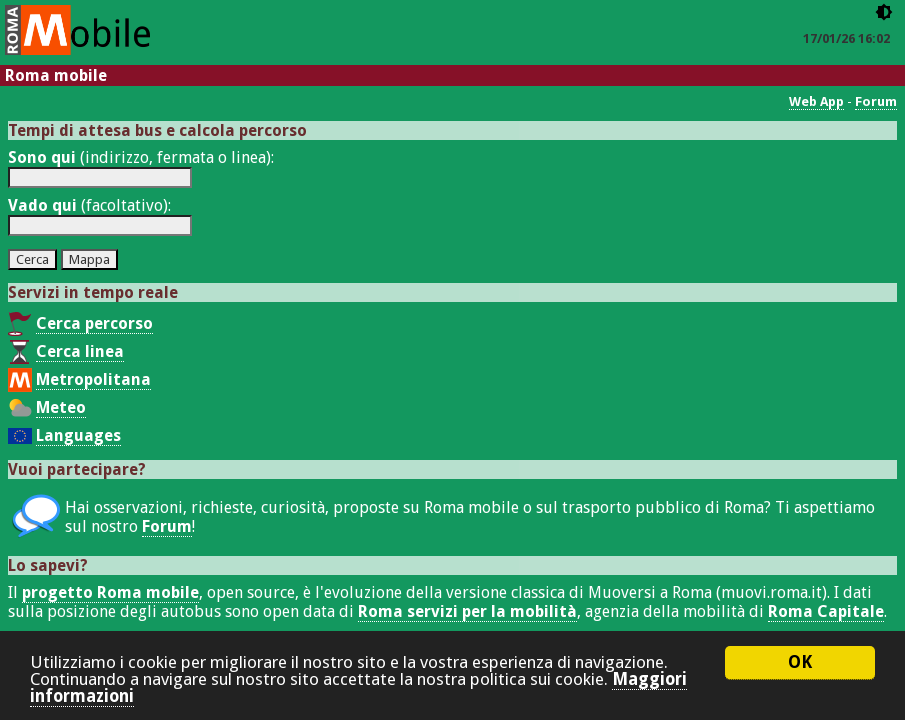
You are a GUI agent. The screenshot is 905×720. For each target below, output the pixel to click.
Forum (876, 101)
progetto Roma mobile (110, 592)
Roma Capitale (826, 611)
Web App (816, 101)
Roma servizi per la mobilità (467, 611)
